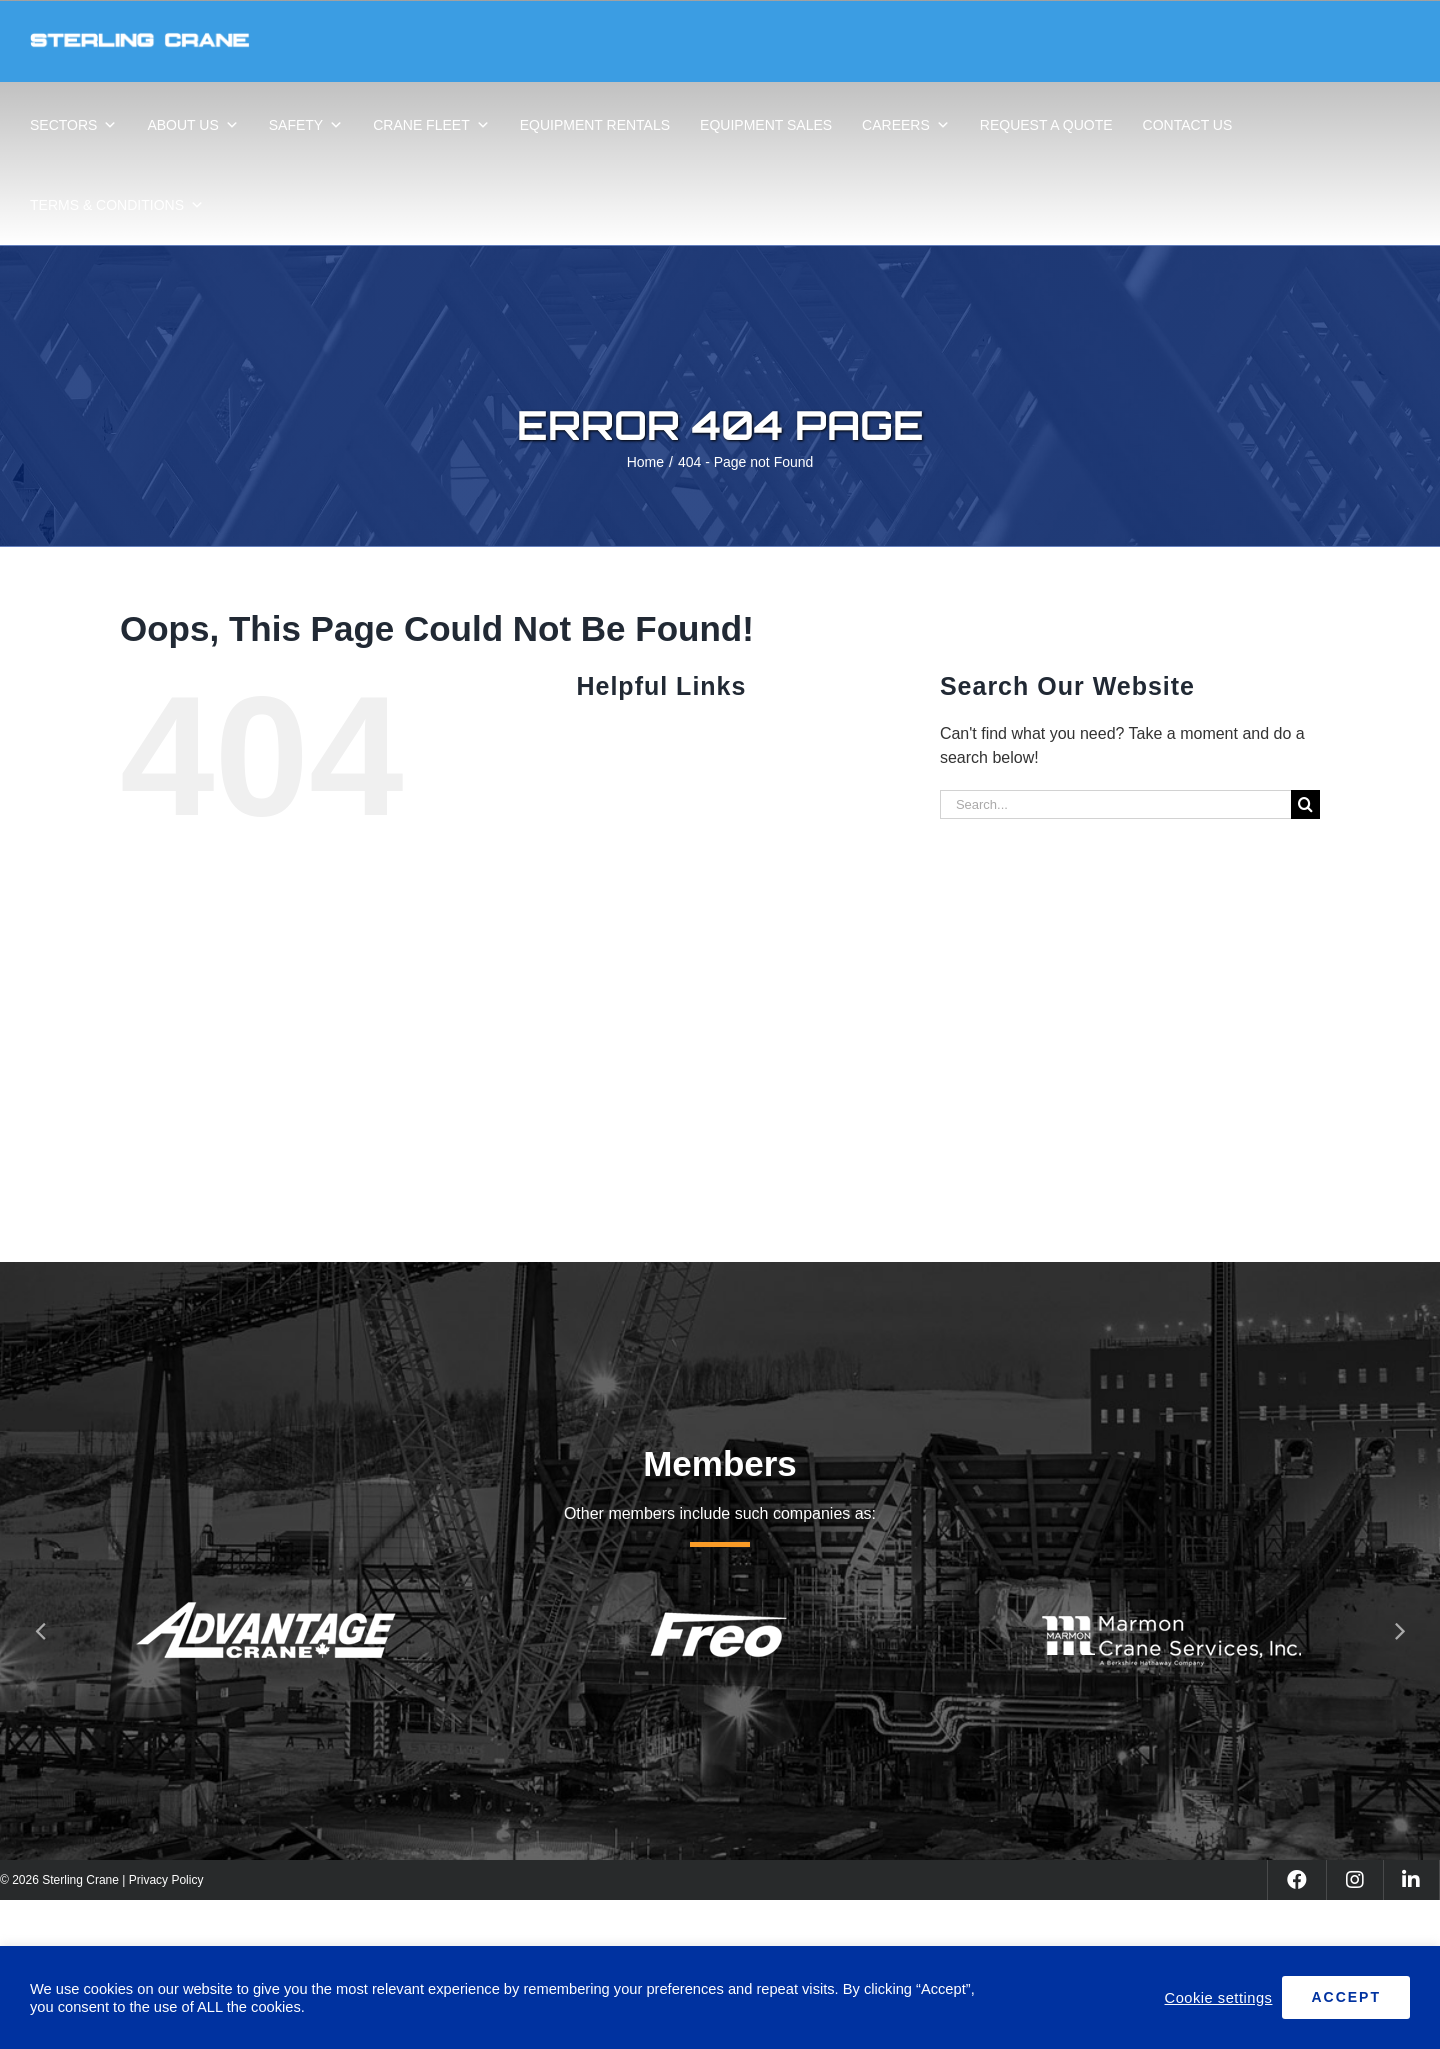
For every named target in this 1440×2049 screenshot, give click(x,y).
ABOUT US (192, 125)
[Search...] (1115, 804)
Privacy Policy (166, 1880)
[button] (40, 1630)
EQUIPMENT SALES (766, 125)
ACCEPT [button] (1346, 1997)
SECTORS (73, 125)
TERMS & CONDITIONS (117, 205)
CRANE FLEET (431, 125)
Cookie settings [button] (1219, 1998)
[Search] (1305, 804)
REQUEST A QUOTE (1046, 125)
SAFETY (306, 125)
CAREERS (906, 125)
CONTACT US (1188, 125)
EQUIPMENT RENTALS (595, 125)
